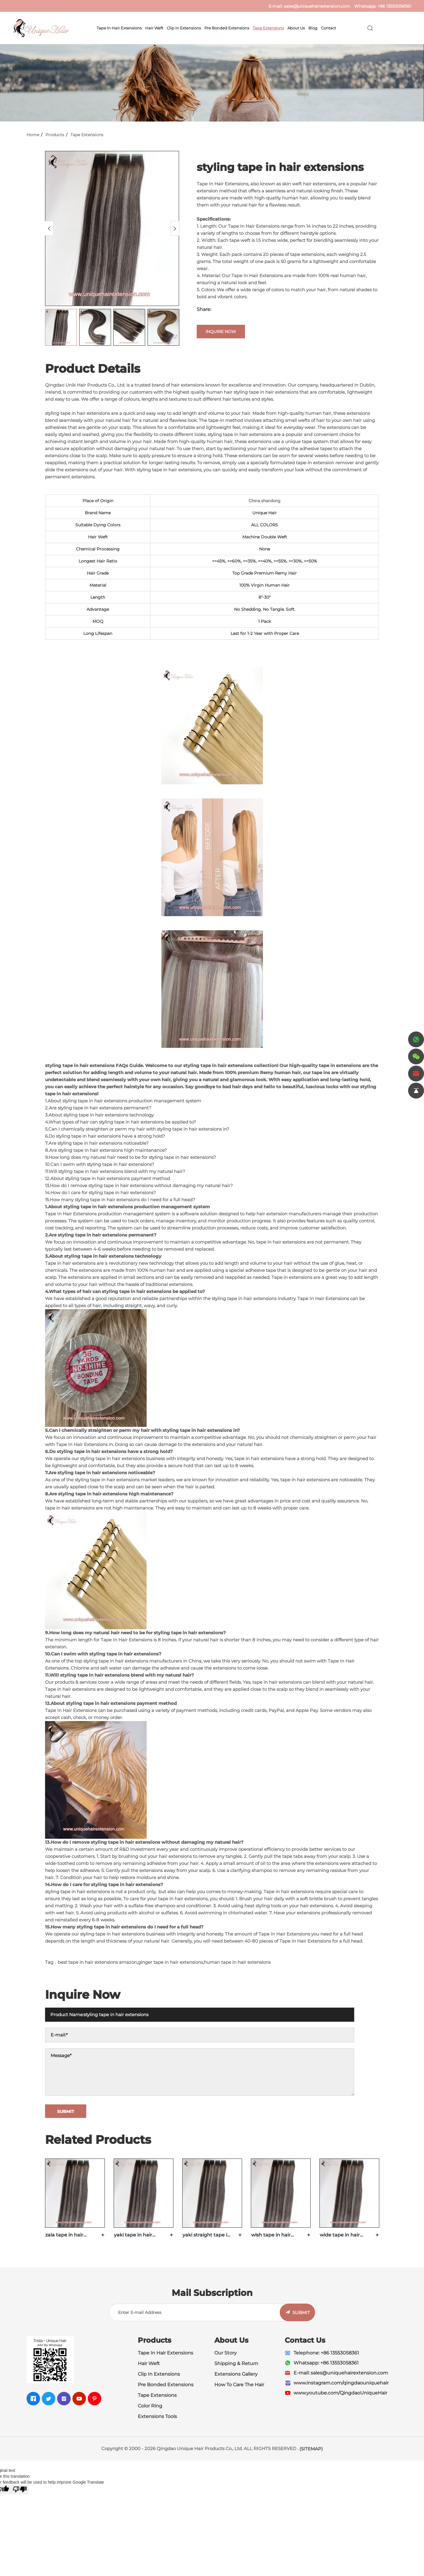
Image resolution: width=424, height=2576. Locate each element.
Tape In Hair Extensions (119, 28)
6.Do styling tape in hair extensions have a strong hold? (105, 1136)
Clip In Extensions (184, 28)
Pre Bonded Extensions (226, 28)
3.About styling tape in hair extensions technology (99, 1115)
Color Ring (150, 2406)
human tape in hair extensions (237, 1962)
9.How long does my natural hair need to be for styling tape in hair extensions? (130, 1157)
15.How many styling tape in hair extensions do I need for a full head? (120, 1199)
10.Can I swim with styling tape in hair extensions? (99, 1164)
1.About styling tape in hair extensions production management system (123, 1101)
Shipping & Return (236, 2363)
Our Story (225, 2353)
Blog (312, 28)
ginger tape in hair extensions (170, 1962)
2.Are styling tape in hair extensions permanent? (98, 1108)
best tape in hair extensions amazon (97, 1962)
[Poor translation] (20, 2489)
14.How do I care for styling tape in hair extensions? (100, 1192)
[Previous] (49, 228)
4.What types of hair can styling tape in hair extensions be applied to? (120, 1122)
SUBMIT (301, 2312)
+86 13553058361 (394, 6)
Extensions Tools (157, 2416)
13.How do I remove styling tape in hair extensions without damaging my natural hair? (139, 1185)
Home (32, 134)
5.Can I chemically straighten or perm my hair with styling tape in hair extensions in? (137, 1129)
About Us (296, 28)
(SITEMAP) (311, 2449)
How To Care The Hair (239, 2384)
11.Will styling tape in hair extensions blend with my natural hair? (115, 1171)
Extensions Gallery (236, 2374)
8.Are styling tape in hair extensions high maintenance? (106, 1150)
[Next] (174, 228)
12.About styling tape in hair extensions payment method (107, 1178)
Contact (328, 28)
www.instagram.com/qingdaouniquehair (341, 2383)
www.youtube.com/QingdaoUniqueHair (340, 2393)
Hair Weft (154, 28)
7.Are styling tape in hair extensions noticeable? (97, 1143)
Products (54, 134)
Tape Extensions (268, 28)
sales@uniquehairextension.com (317, 6)
